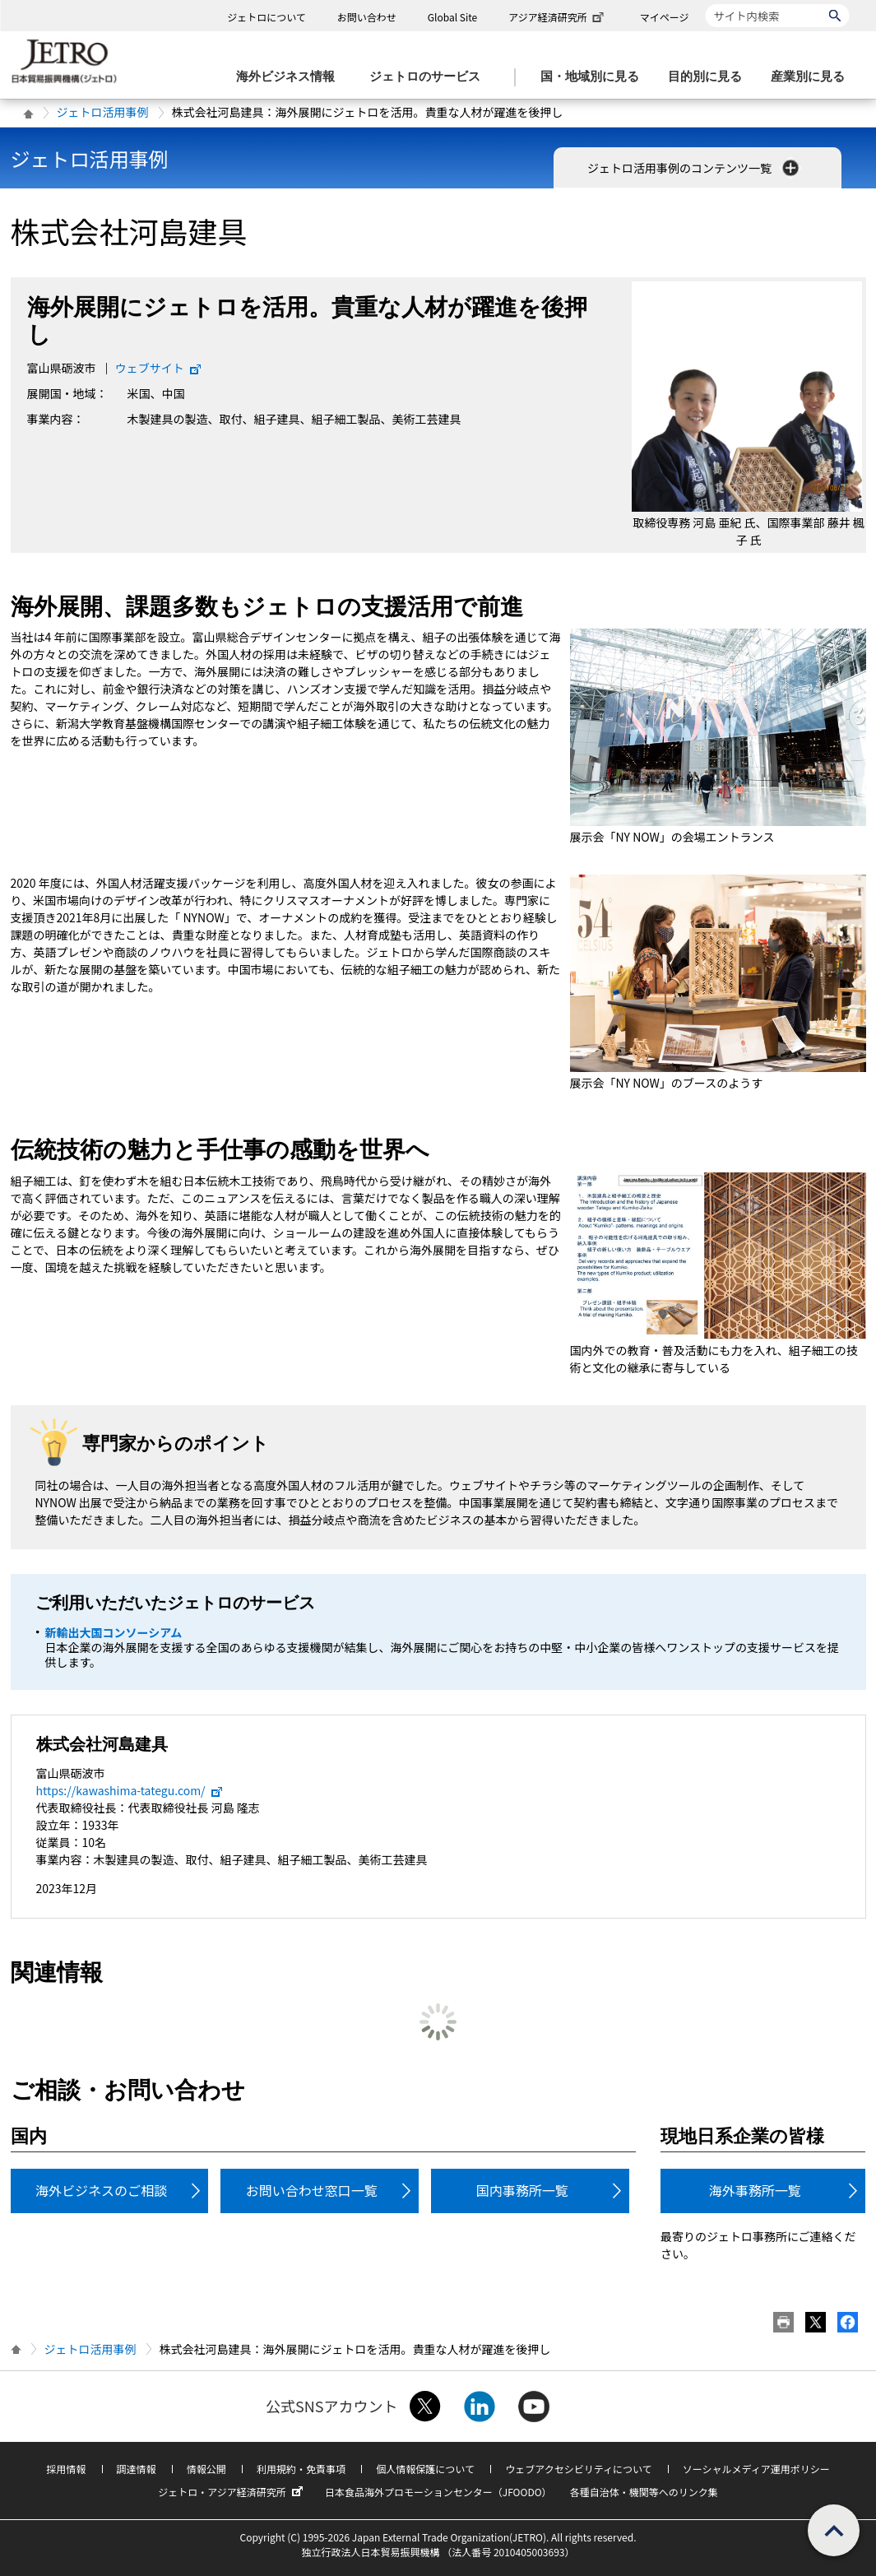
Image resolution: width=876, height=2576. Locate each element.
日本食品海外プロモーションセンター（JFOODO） (438, 2492)
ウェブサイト (158, 368)
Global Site (452, 17)
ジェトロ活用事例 (103, 112)
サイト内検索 (705, 3)
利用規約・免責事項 (301, 2469)
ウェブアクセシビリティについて (578, 2469)
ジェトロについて (266, 17)
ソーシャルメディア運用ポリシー (756, 2469)
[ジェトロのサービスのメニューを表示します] (429, 76)
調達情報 (136, 2469)
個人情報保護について (425, 2469)
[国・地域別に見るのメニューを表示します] (594, 76)
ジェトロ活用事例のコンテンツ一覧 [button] (694, 168)
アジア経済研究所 (557, 17)
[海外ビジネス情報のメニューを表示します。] (290, 76)
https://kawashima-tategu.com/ (130, 1790)
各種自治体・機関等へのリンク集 (644, 2492)
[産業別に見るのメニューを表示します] (813, 76)
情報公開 (206, 2469)
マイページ (664, 17)
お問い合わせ (366, 17)
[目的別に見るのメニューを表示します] (710, 76)
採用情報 (66, 2469)
